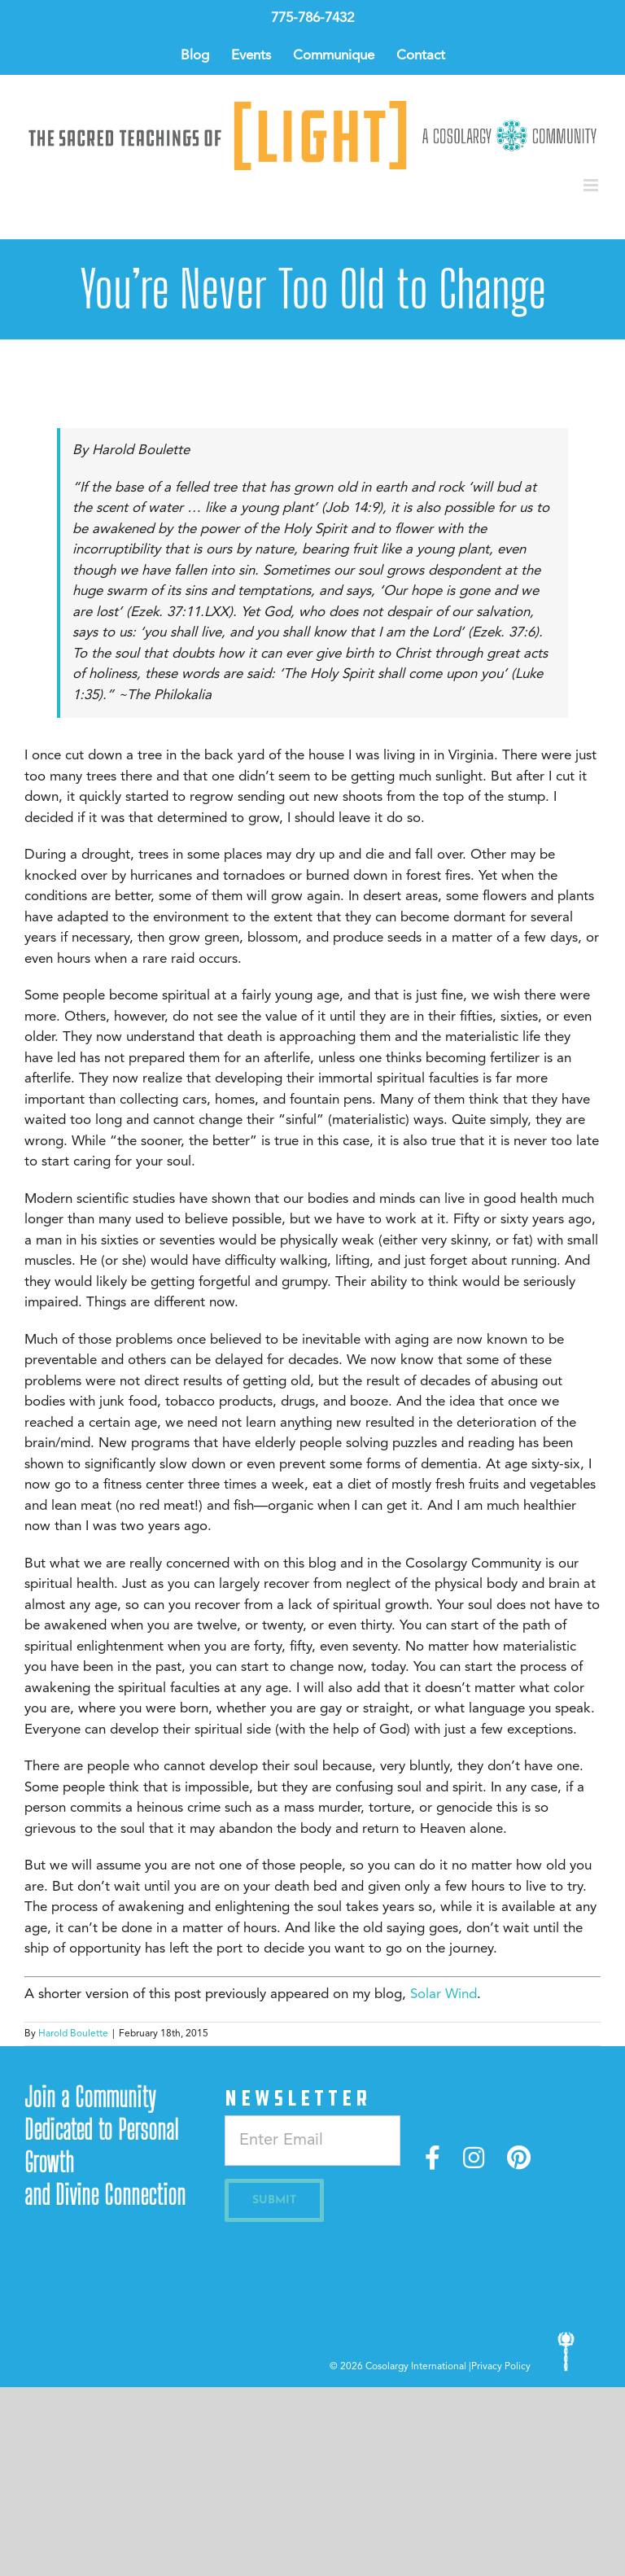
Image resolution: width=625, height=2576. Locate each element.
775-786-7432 (312, 18)
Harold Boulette (73, 2034)
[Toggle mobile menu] (592, 185)
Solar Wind (443, 1994)
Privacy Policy (501, 2367)
